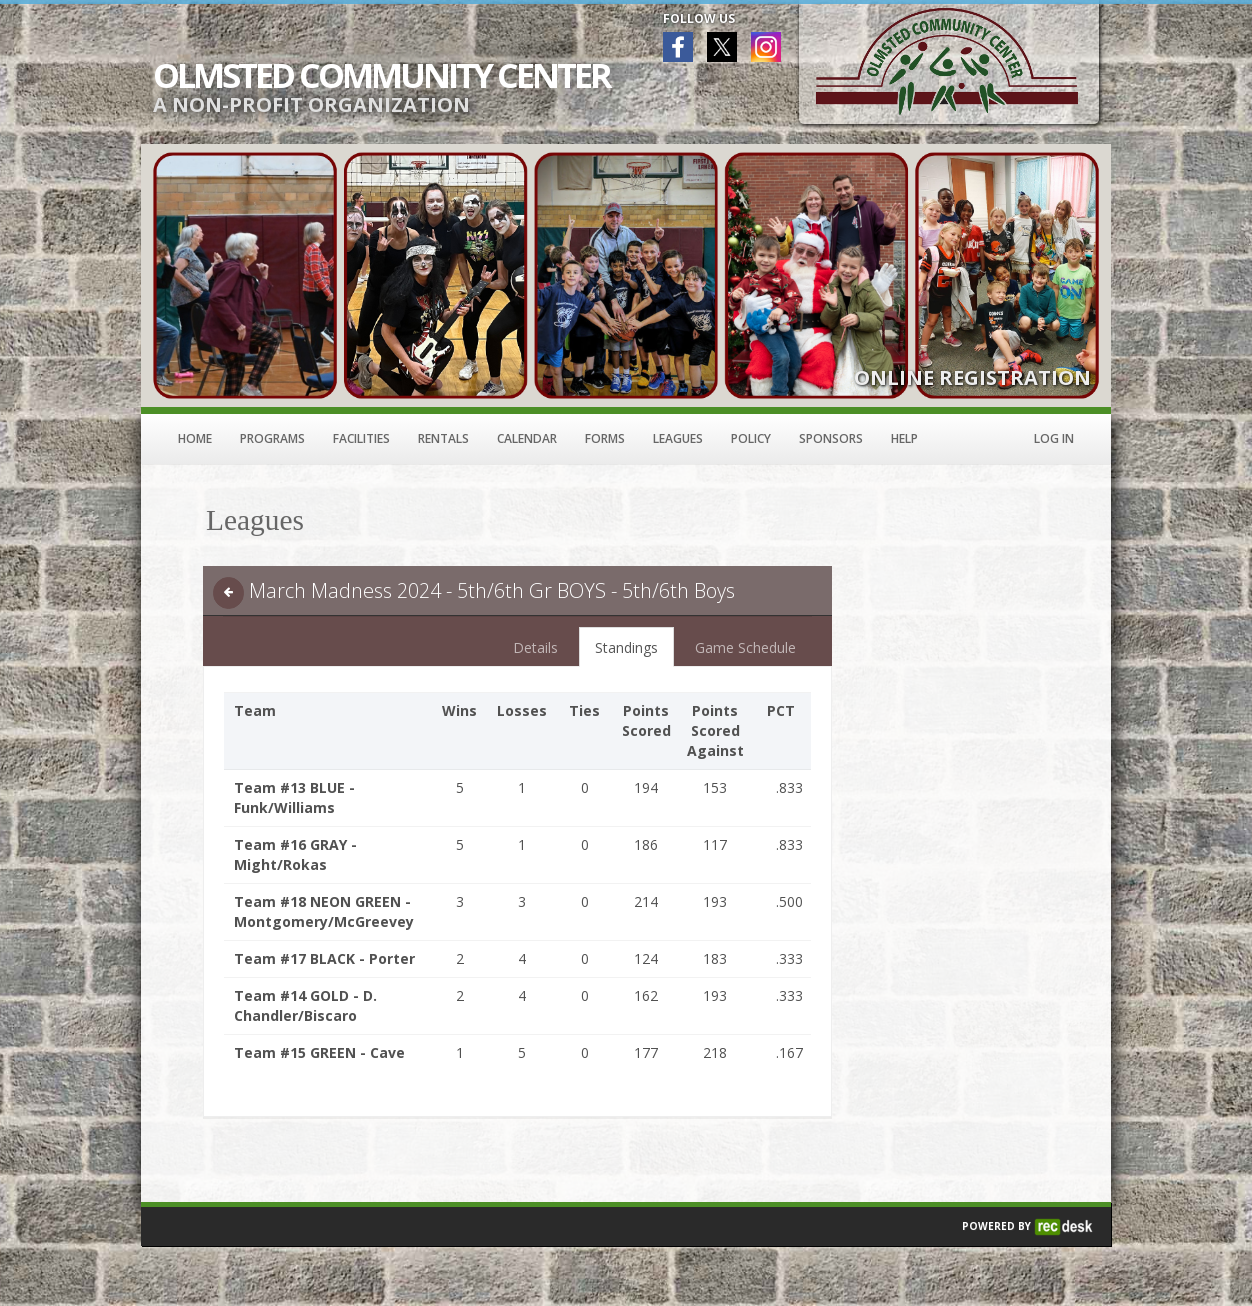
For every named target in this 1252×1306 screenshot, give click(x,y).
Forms (605, 438)
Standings (626, 647)
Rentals (443, 438)
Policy (751, 438)
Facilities (361, 438)
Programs (272, 438)
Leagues (678, 438)
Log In (1054, 438)
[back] (228, 592)
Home (195, 438)
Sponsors (831, 438)
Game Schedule (745, 647)
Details (535, 647)
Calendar (527, 438)
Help (904, 438)
